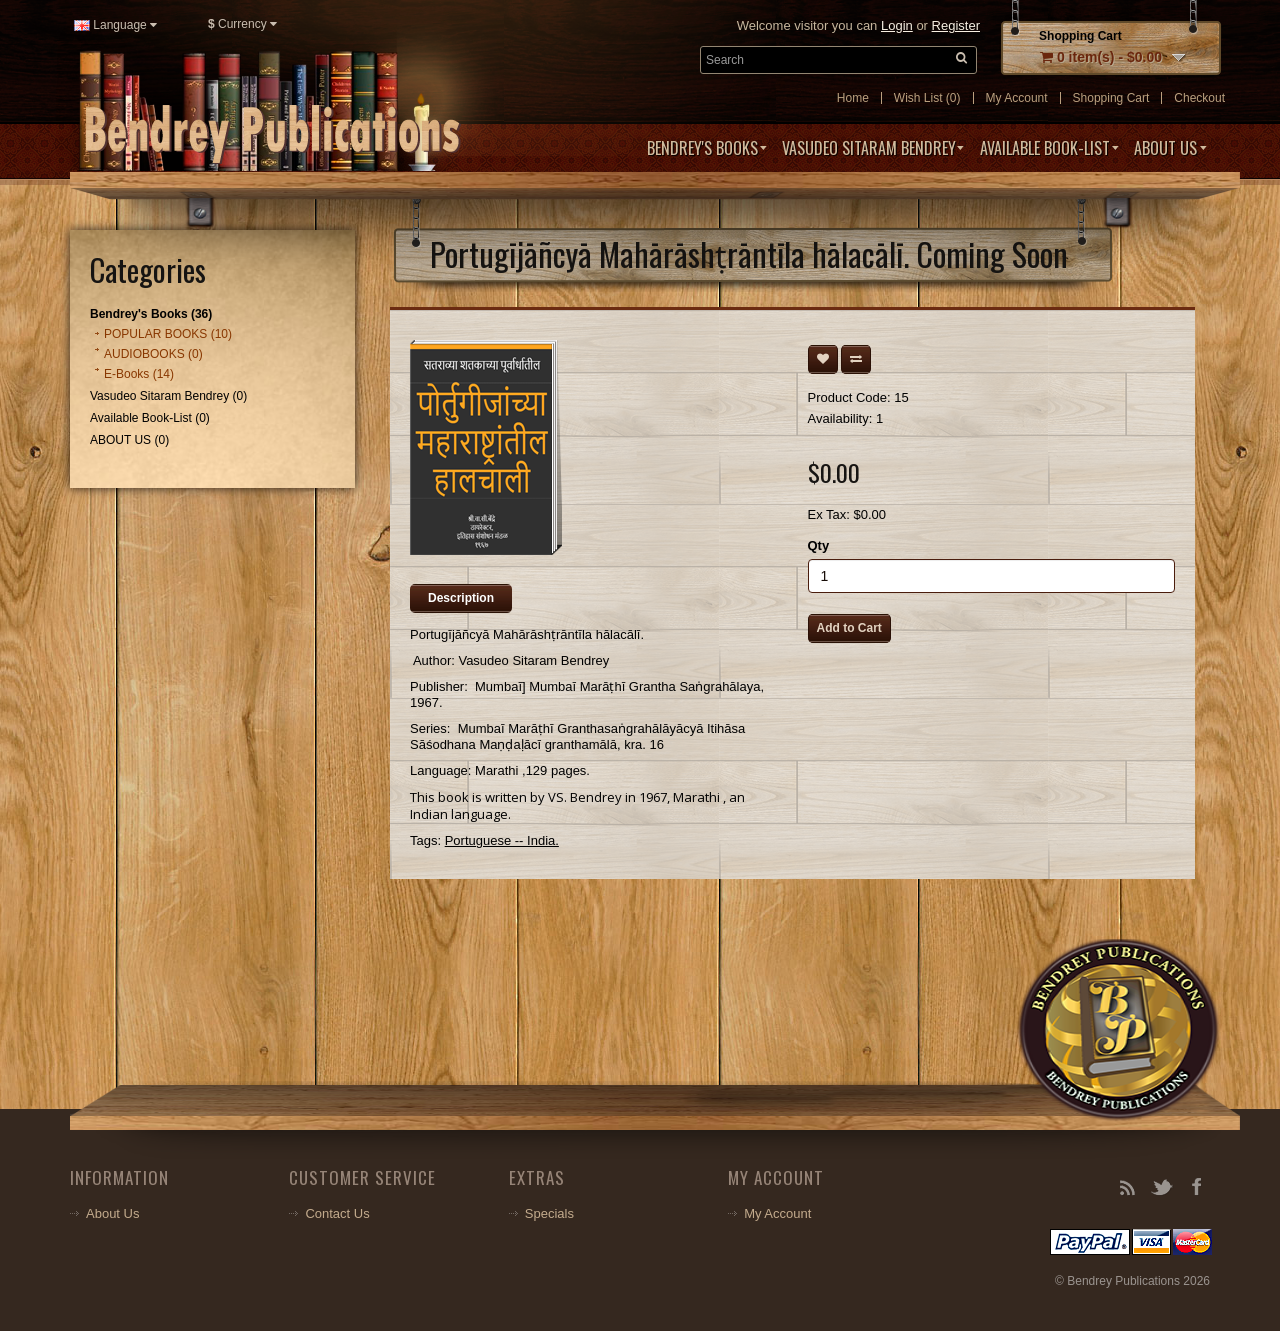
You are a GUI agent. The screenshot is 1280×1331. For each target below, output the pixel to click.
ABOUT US (1165, 148)
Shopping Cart (1111, 98)
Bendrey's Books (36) (151, 314)
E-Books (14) (139, 374)
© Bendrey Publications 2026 (1132, 1281)
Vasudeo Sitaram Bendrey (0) (168, 396)
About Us (112, 1213)
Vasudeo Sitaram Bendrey (869, 148)
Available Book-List (1045, 148)
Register (956, 25)
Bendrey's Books (702, 148)
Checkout (1199, 98)
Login (897, 25)
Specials (549, 1213)
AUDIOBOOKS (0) (153, 354)
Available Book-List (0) (150, 418)
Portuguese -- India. (502, 840)
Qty (819, 545)
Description (461, 598)
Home (853, 98)
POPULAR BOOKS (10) (168, 334)
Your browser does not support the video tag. (318, 1027)
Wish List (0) (927, 98)
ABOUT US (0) (129, 440)
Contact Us (337, 1213)
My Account (1017, 98)
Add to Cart (849, 628)
